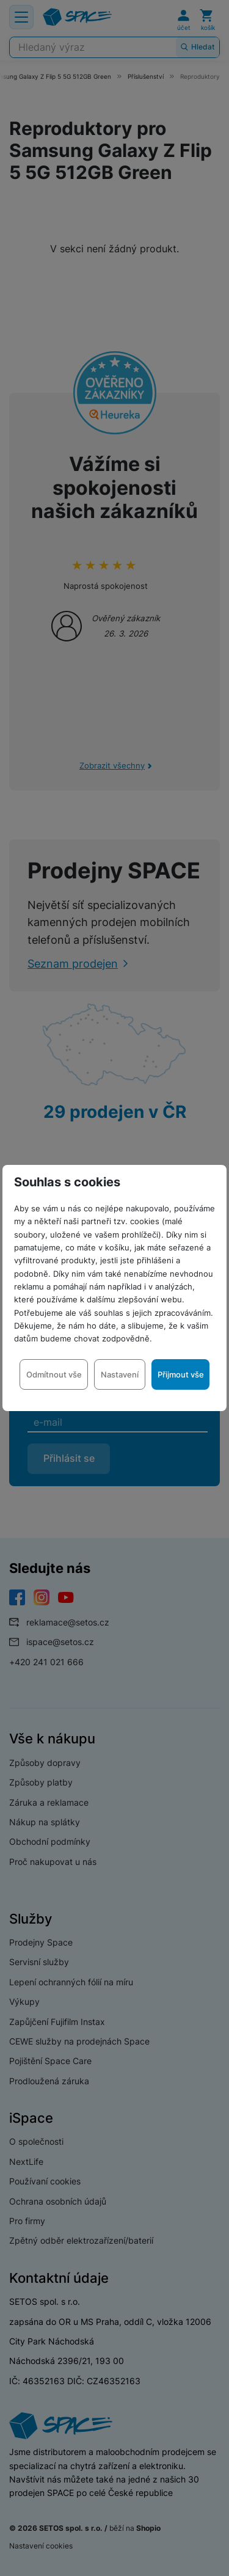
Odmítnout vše (54, 1374)
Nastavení (120, 1374)
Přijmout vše (181, 1374)
